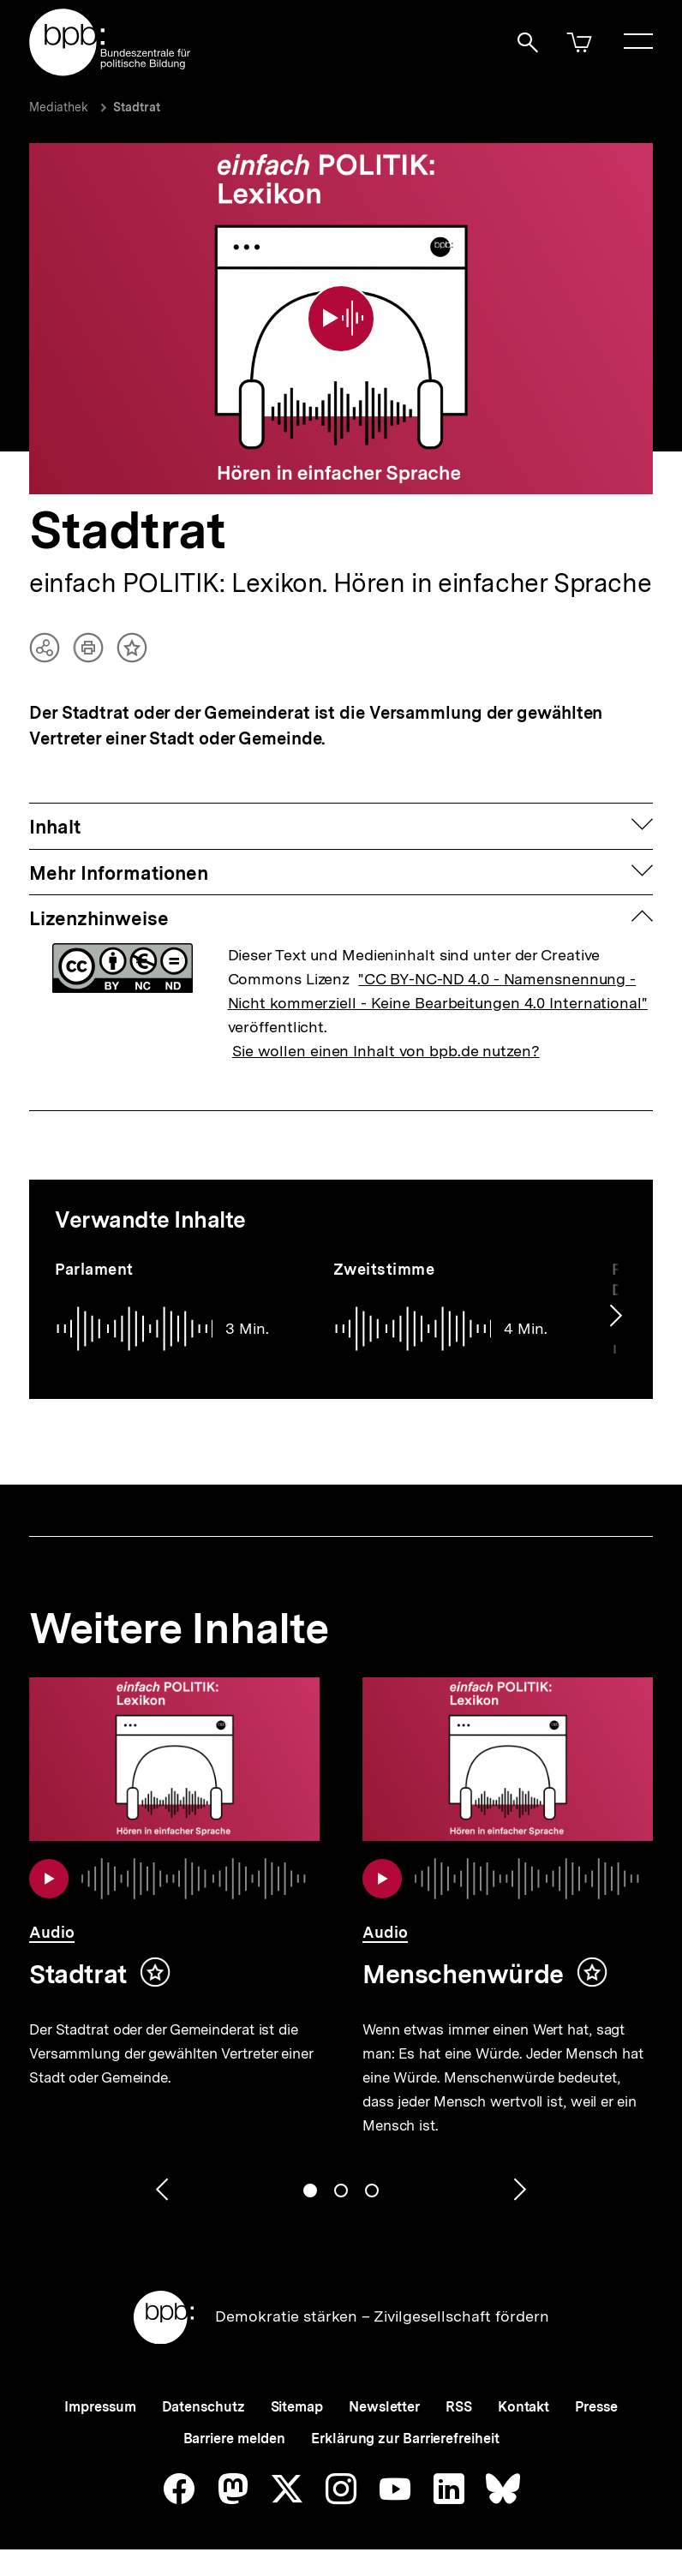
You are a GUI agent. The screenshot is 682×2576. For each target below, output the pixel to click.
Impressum (99, 2407)
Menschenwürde (463, 1973)
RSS (459, 2407)
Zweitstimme (384, 1269)
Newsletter (384, 2407)
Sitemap (297, 2407)
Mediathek (58, 107)
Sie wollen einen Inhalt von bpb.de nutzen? (386, 1051)
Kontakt (523, 2407)
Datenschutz (203, 2407)
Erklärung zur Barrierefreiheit (405, 2438)
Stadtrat (136, 107)
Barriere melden (234, 2438)
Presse (596, 2407)
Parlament (94, 1269)
